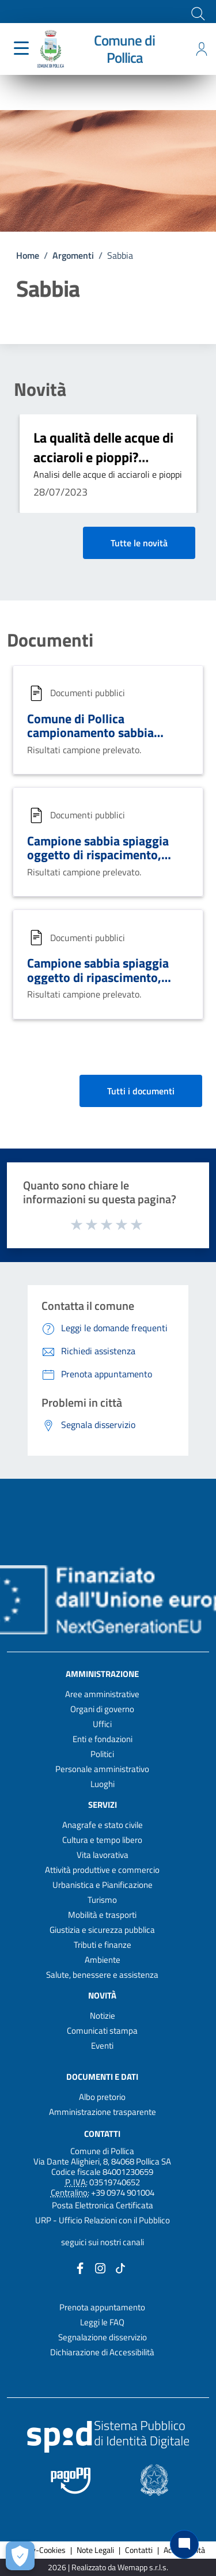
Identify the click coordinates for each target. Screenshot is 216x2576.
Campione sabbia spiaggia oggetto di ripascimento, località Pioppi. (98, 977)
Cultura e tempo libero (102, 1839)
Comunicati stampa (102, 2030)
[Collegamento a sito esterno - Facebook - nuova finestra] (80, 2267)
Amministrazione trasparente (102, 2111)
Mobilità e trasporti (102, 1914)
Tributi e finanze (102, 1944)
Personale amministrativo (102, 1769)
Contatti (102, 2133)
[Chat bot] (184, 2544)
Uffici (102, 1724)
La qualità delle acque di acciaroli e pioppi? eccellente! (103, 456)
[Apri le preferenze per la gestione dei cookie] (20, 2555)
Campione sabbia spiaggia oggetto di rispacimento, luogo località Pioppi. (98, 855)
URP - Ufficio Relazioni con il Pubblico (102, 2220)
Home (27, 255)
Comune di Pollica (124, 49)
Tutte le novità (139, 543)
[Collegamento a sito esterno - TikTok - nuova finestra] (120, 2267)
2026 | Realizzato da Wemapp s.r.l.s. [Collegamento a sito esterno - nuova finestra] (108, 2568)
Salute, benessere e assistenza (102, 1974)
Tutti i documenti (141, 1091)
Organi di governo (102, 1709)
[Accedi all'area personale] (201, 49)
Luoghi (102, 1784)
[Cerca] (197, 13)
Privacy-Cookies (38, 2550)
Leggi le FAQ (102, 2322)
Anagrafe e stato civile (102, 1824)
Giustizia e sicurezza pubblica (102, 1929)
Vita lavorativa (102, 1854)
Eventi (102, 2045)
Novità (40, 389)
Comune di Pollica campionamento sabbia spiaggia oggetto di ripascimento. (90, 739)
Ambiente (102, 1959)
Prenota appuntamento (102, 2307)
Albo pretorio (102, 2096)
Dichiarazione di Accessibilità (102, 2352)
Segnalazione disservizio (102, 2337)
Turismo (102, 1899)
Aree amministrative (102, 1694)
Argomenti (73, 255)
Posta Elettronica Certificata (102, 2205)
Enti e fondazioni (102, 1739)
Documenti (50, 639)
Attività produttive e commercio (102, 1869)
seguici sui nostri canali (102, 2242)
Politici (102, 1754)
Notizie (102, 2015)
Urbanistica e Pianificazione (102, 1884)
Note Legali (95, 2550)
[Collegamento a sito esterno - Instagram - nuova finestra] (100, 2267)
